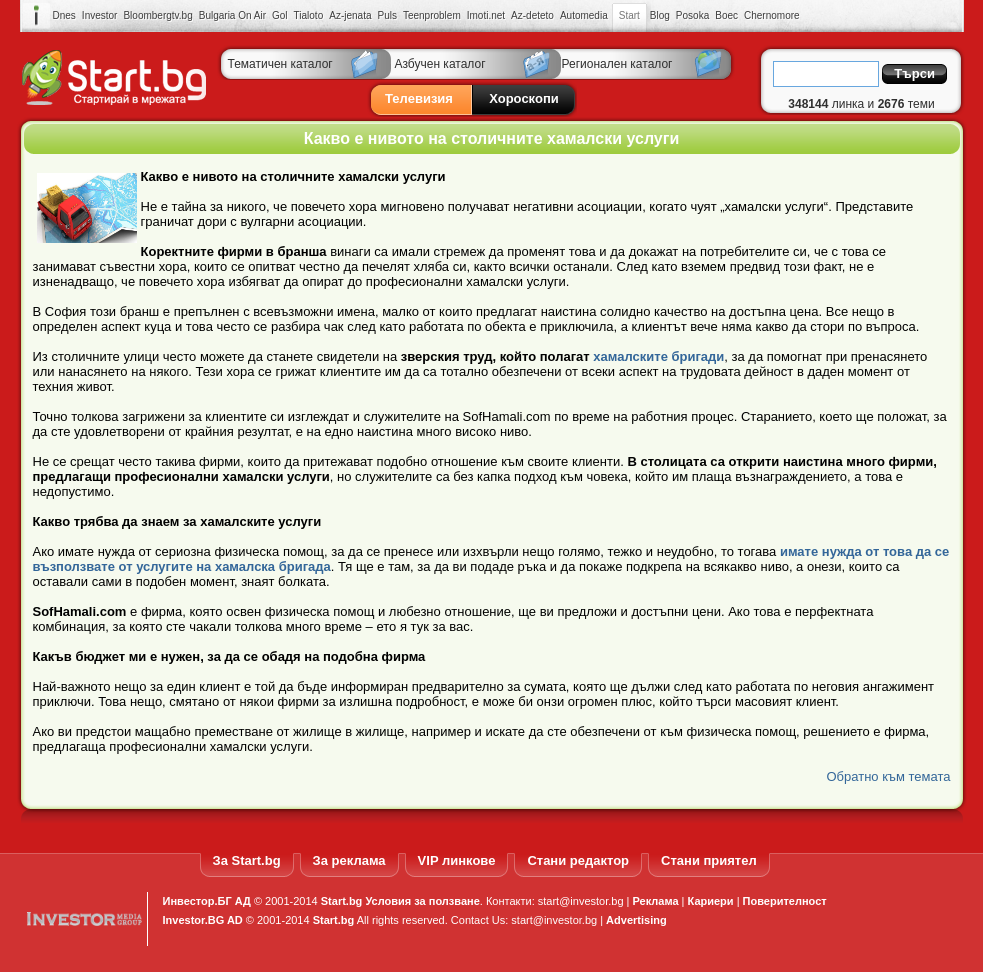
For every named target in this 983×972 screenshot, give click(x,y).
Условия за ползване (422, 901)
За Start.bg (247, 860)
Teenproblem (432, 15)
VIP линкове (457, 860)
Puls (386, 15)
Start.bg (342, 901)
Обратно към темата (888, 776)
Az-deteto (532, 15)
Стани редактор (578, 860)
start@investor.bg (581, 901)
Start (629, 16)
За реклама (349, 860)
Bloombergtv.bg (157, 15)
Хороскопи (524, 98)
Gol (280, 15)
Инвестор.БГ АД (207, 901)
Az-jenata (350, 15)
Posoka (692, 15)
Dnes (64, 15)
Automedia (584, 15)
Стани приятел (709, 860)
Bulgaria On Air (232, 15)
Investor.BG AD (203, 920)
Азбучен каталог (440, 64)
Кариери (711, 901)
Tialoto (309, 15)
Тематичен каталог (280, 64)
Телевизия (419, 98)
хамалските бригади (658, 356)
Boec (726, 15)
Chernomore (772, 15)
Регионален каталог (617, 64)
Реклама (656, 901)
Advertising (636, 920)
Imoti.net (486, 15)
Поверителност (785, 901)
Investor (100, 15)
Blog (660, 15)
